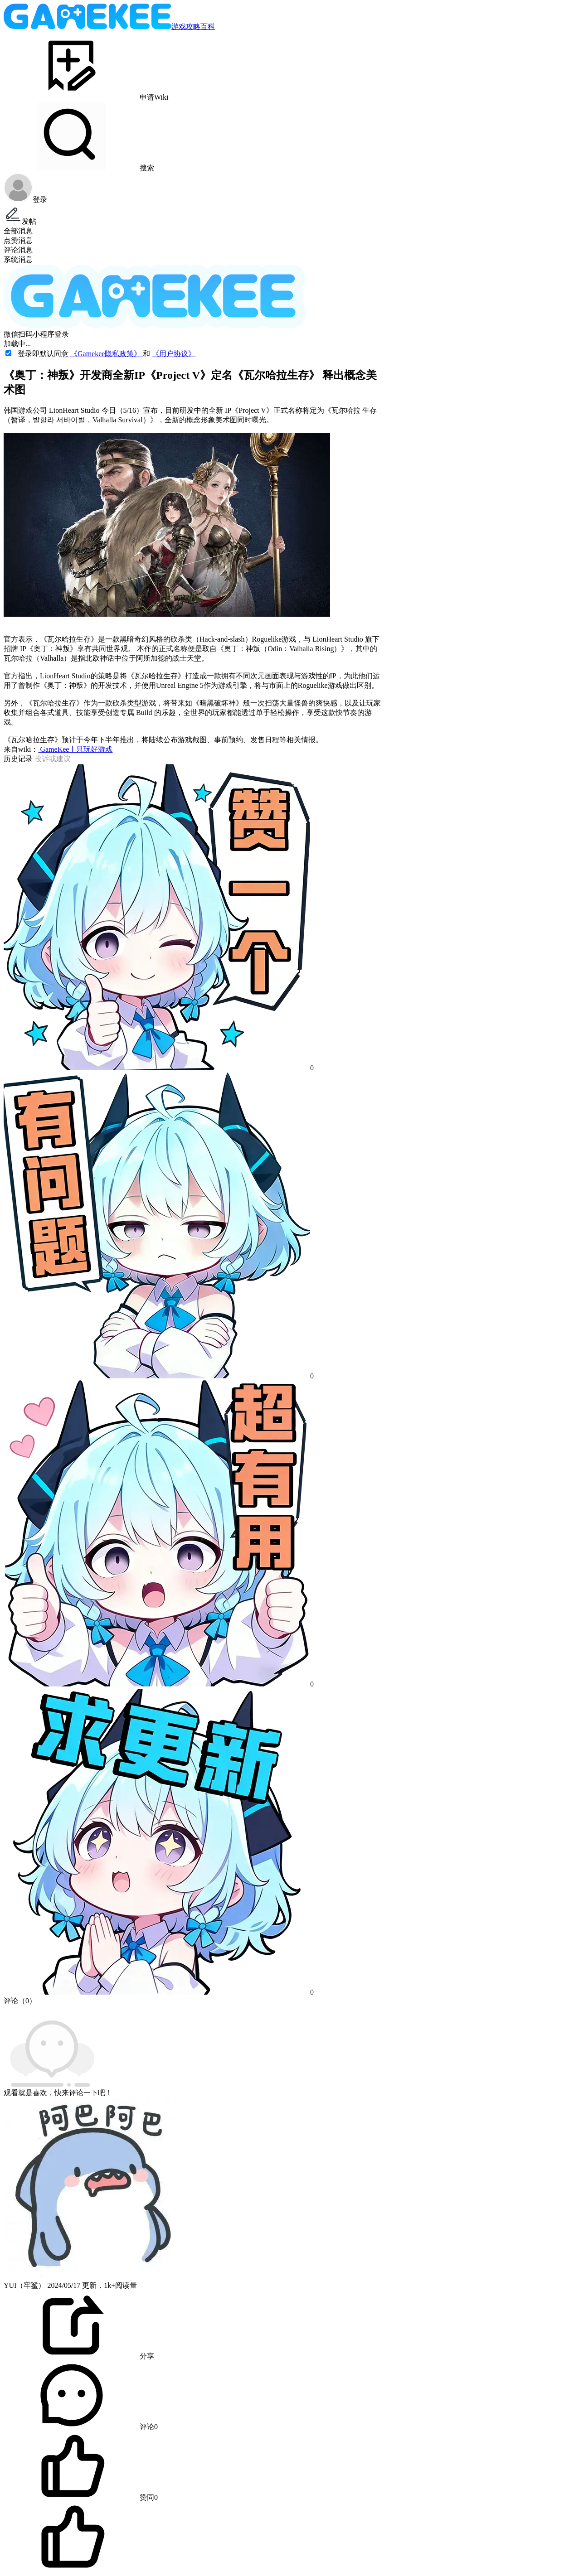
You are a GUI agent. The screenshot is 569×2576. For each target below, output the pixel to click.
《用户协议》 (173, 354)
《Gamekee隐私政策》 (106, 354)
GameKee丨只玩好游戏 (75, 749)
